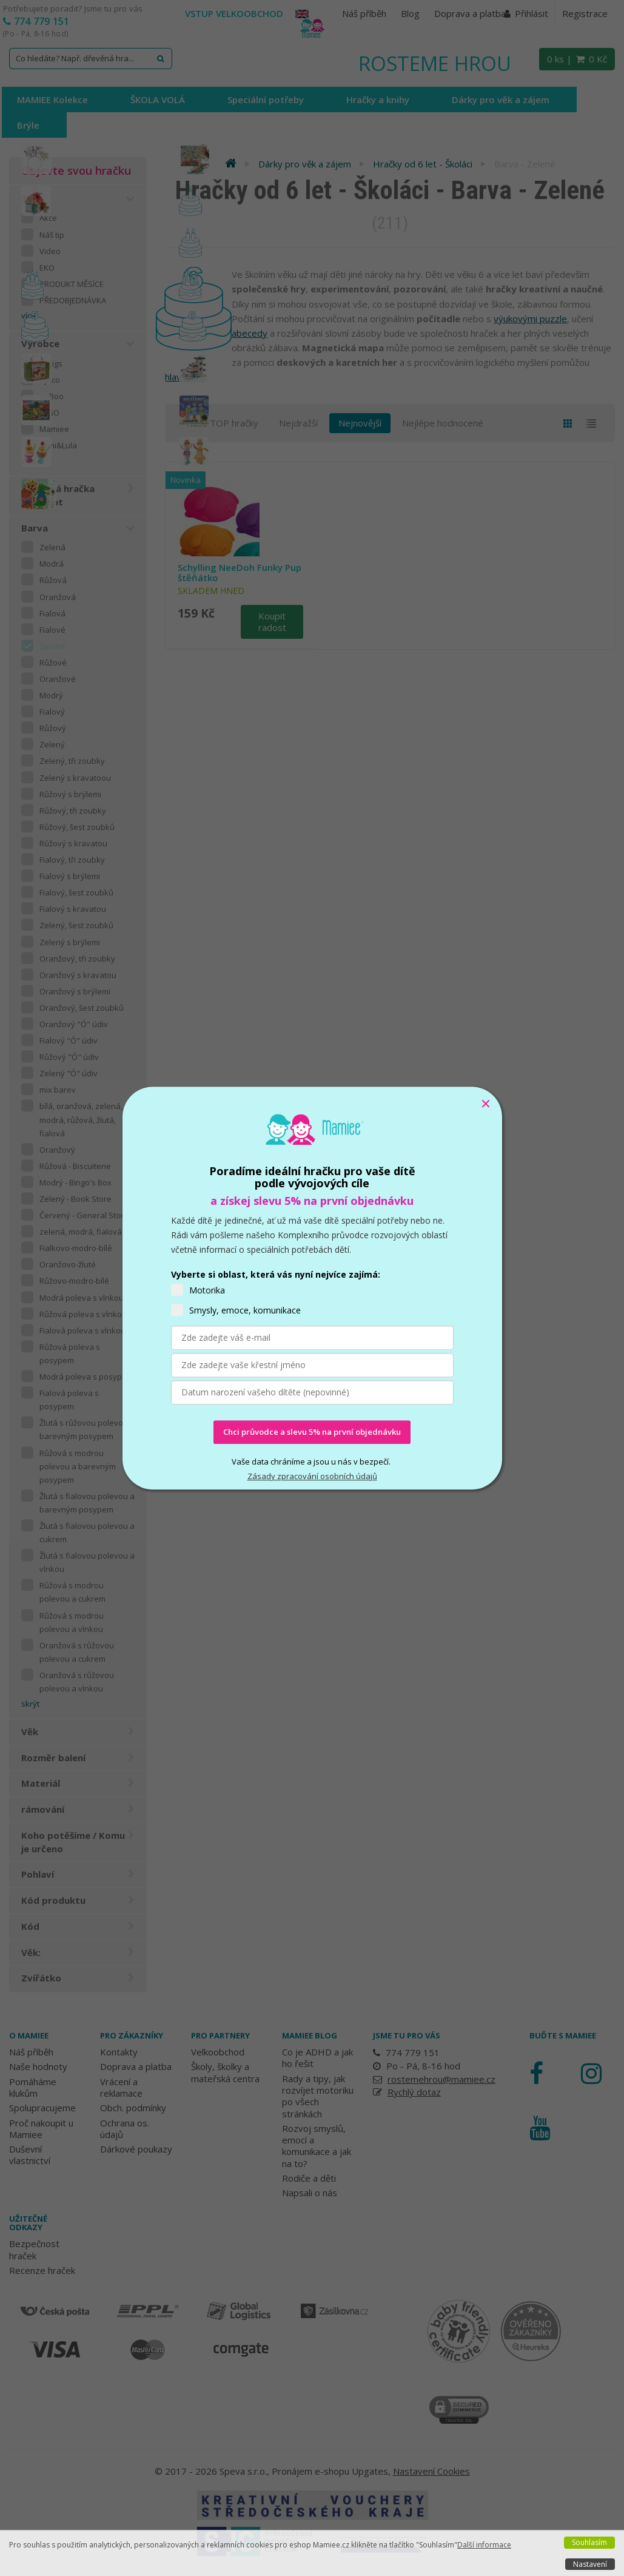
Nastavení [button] (590, 2564)
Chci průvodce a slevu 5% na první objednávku (312, 1431)
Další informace (484, 2545)
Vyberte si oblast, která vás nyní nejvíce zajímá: (275, 1274)
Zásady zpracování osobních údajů (312, 1476)
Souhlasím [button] (589, 2542)
